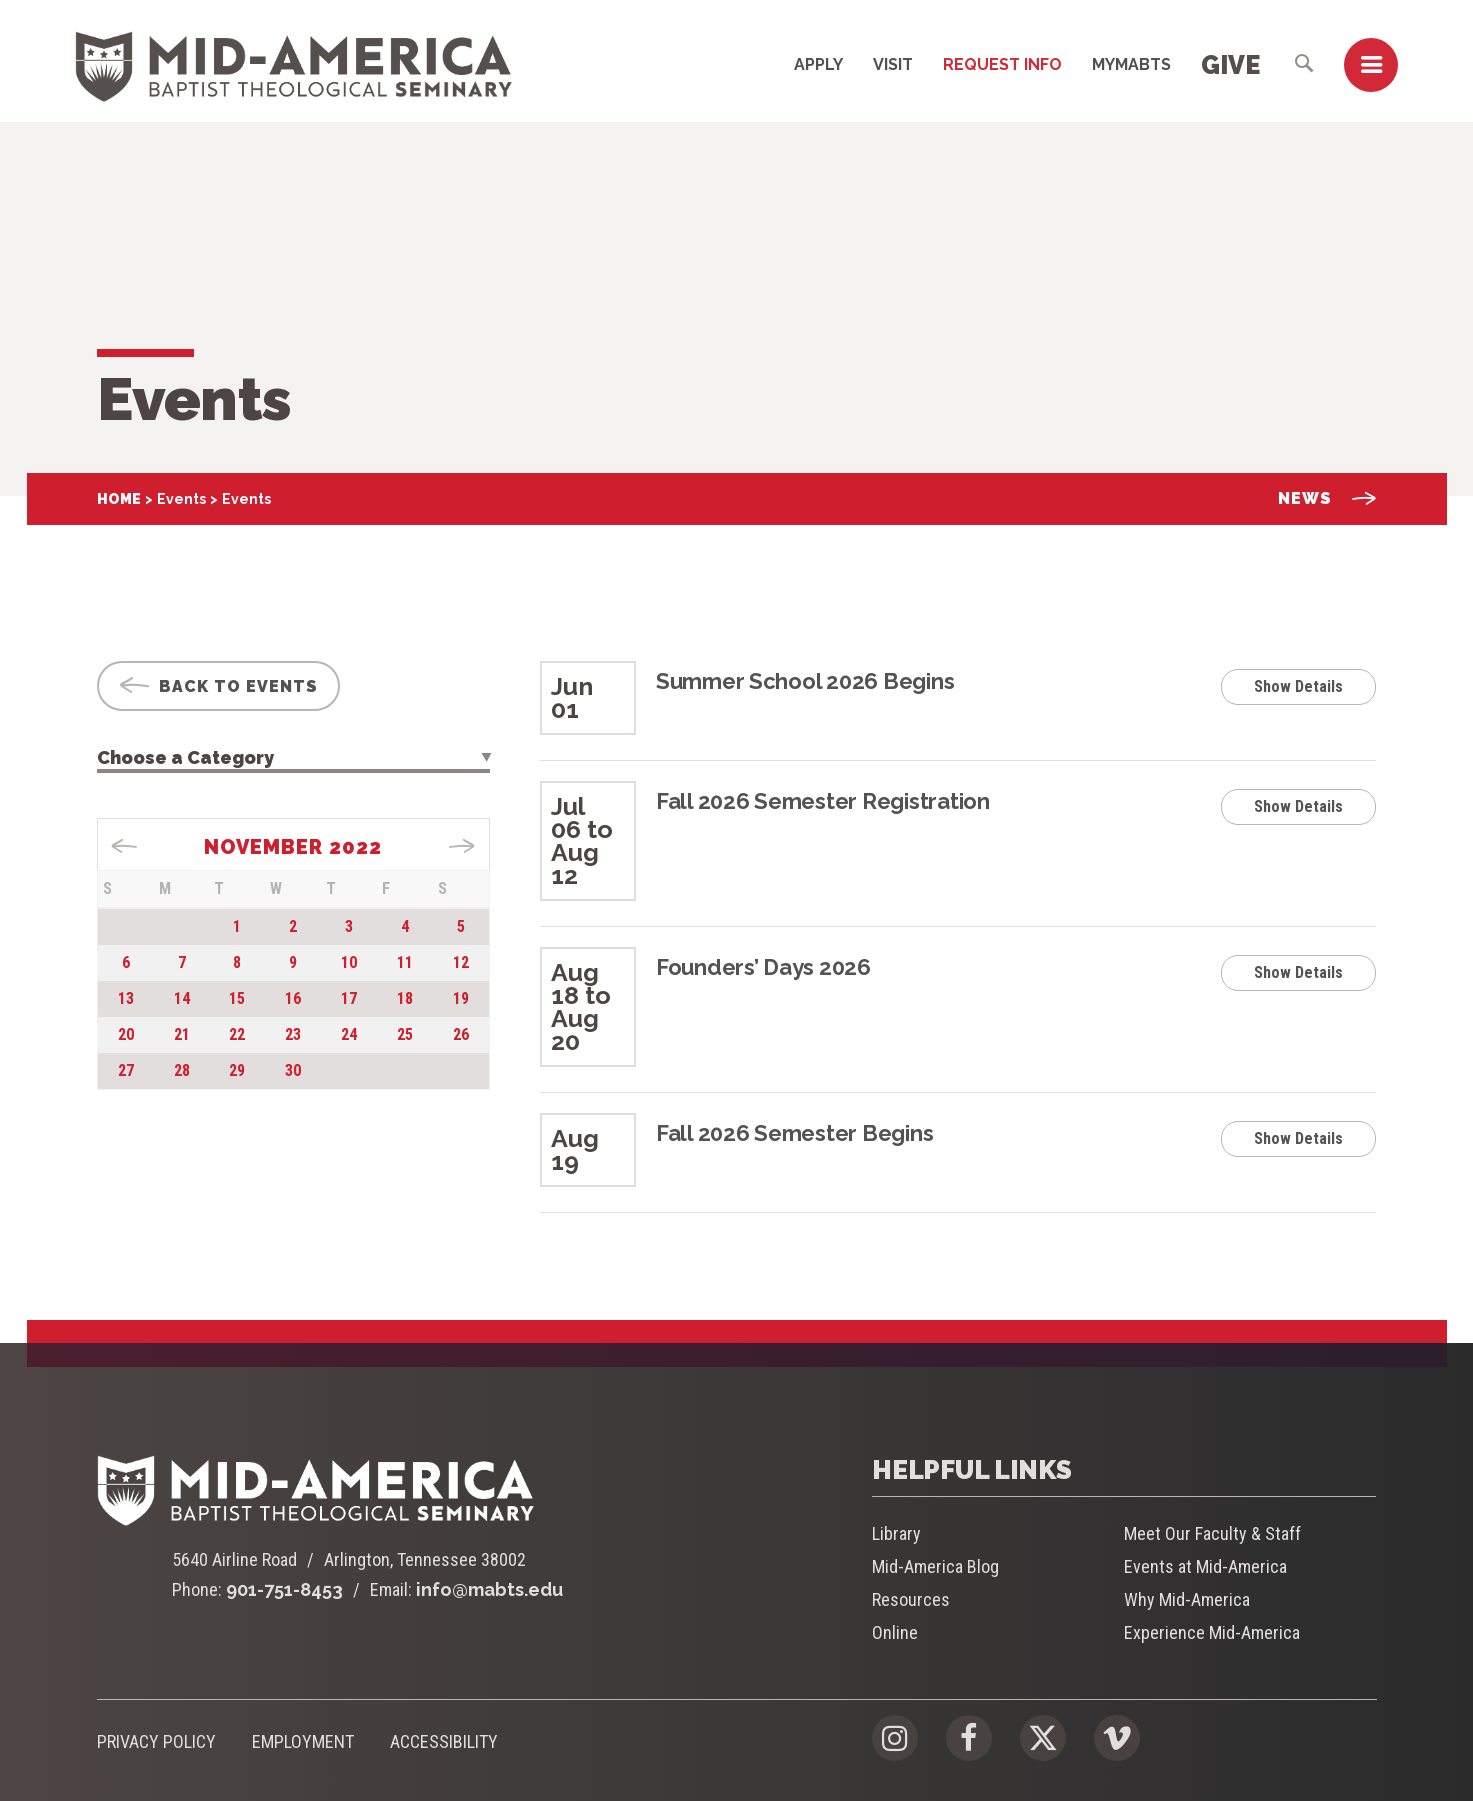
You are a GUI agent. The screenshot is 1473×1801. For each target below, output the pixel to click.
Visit (893, 64)
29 (237, 1070)
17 (349, 998)
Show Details (1298, 686)
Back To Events (218, 686)
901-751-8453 (284, 1589)
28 (182, 1070)
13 (126, 998)
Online (895, 1632)
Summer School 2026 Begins (805, 681)
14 (182, 998)
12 (461, 962)
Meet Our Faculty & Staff (1212, 1533)
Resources (911, 1599)
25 (405, 1034)
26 (461, 1034)
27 (126, 1070)
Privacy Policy (156, 1741)
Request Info (1002, 64)
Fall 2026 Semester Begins (795, 1133)
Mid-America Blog (935, 1566)
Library (896, 1533)
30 (293, 1070)
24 (349, 1034)
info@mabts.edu (489, 1589)
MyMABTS (1131, 64)
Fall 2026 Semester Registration (823, 801)
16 (293, 998)
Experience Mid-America (1212, 1632)
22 (237, 1034)
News (1327, 498)
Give (1230, 65)
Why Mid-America (1187, 1599)
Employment (303, 1741)
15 (237, 998)
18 (405, 998)
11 (405, 962)
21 (182, 1034)
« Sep (124, 846)
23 (293, 1034)
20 (126, 1034)
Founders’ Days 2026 (763, 967)
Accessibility (444, 1741)
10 (349, 962)
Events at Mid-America (1205, 1566)
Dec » (461, 846)
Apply (818, 64)
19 (461, 998)
